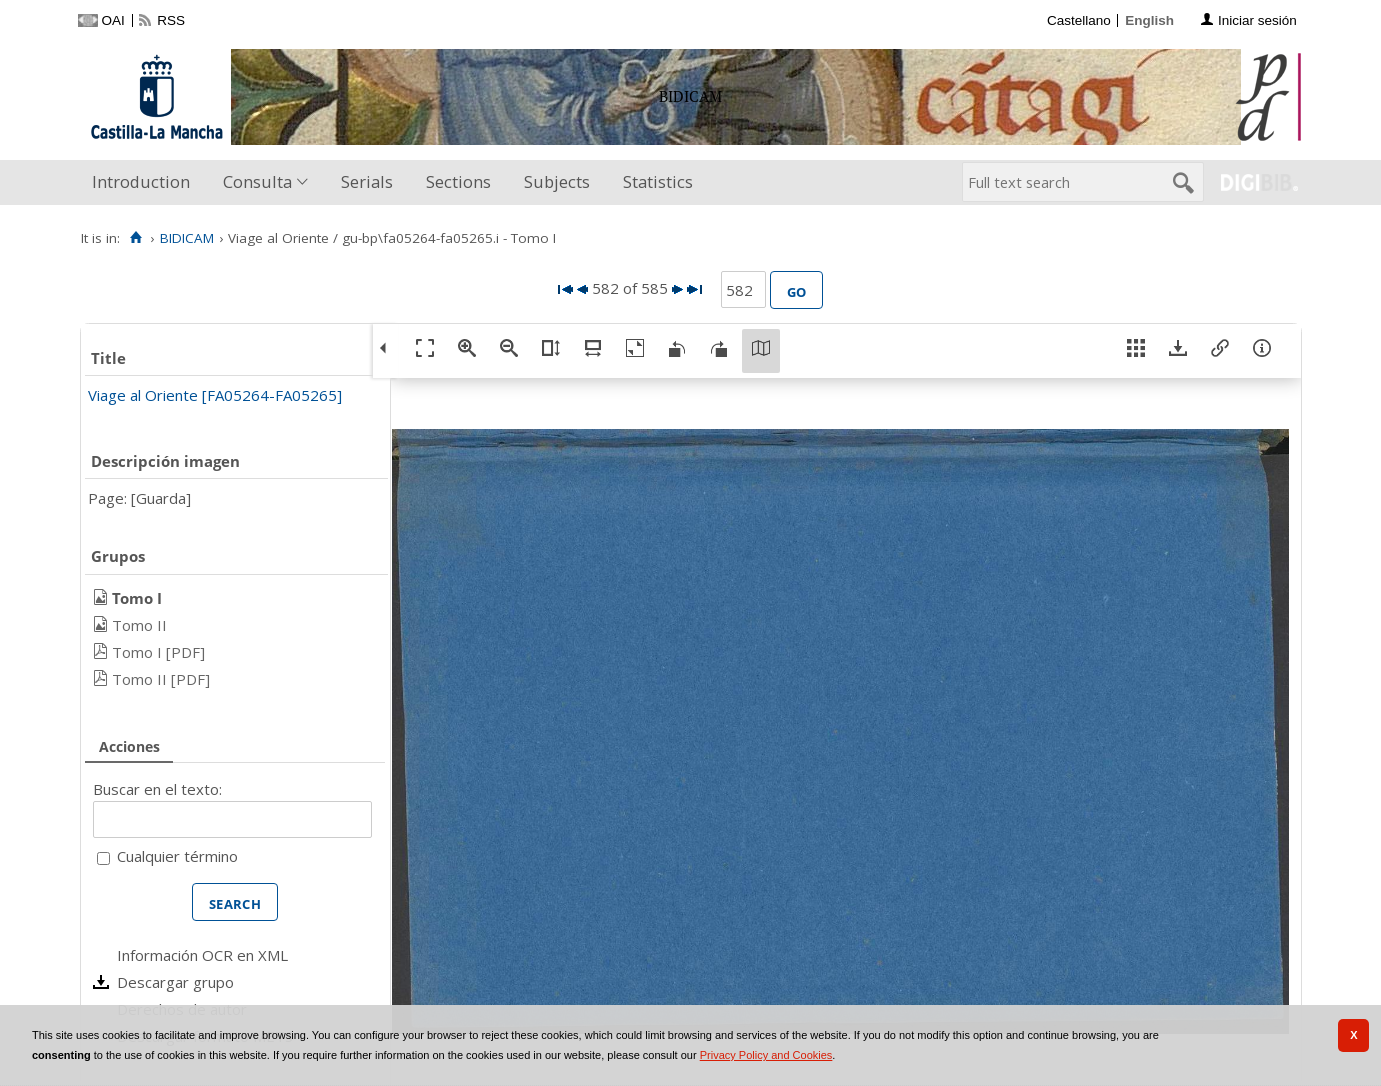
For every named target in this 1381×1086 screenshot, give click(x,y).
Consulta (257, 181)
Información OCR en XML (202, 955)
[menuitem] (145, 182)
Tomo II (139, 625)
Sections (458, 181)
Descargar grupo (175, 982)
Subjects (557, 181)
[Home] (136, 238)
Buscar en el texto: (157, 789)
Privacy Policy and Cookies (766, 1055)
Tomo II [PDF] (161, 679)
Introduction (141, 181)
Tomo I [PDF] (158, 652)
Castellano (1079, 20)
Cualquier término (177, 856)
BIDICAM (187, 238)
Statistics (658, 181)
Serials (367, 181)
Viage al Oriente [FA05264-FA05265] (215, 395)
